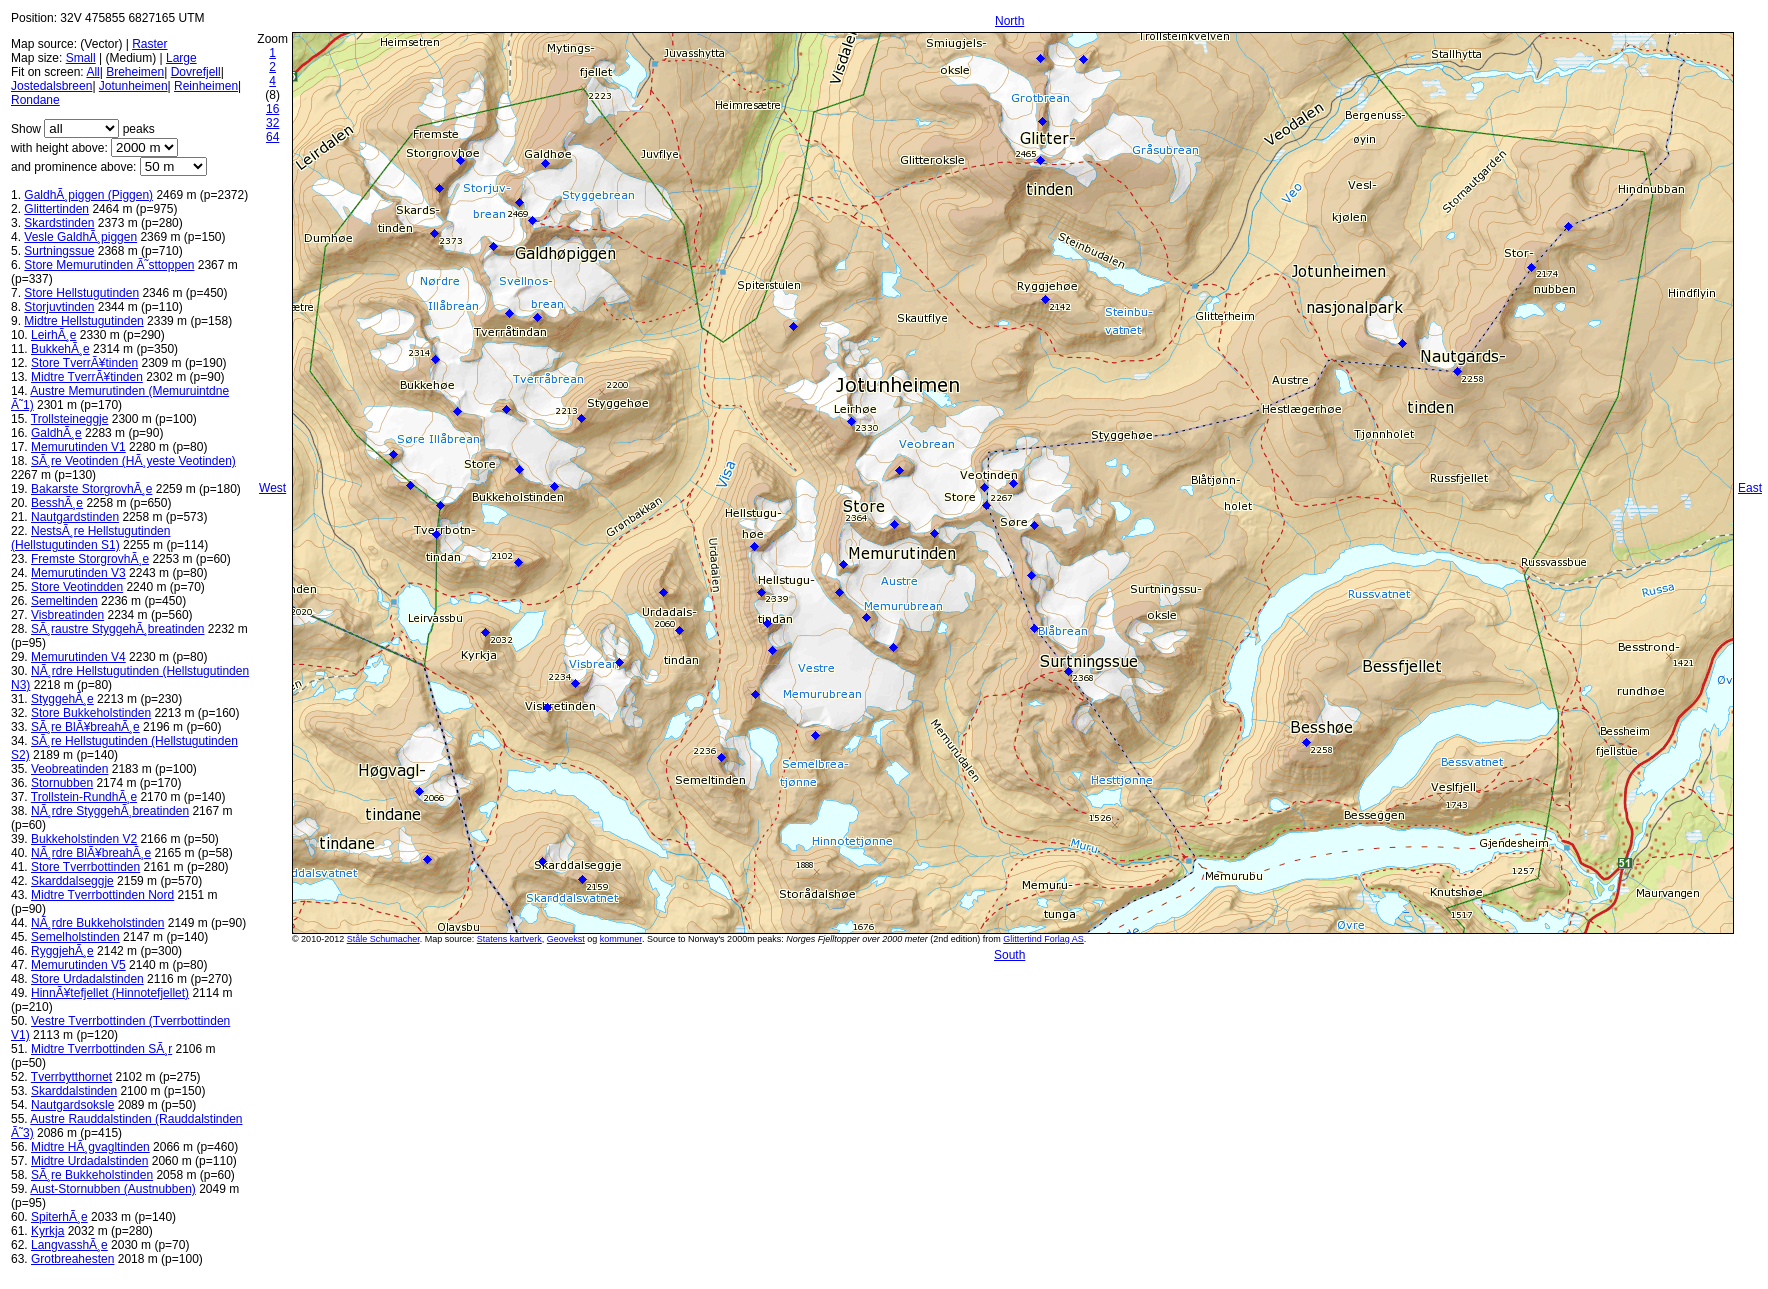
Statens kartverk (509, 939)
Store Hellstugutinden (81, 293)
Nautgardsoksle (72, 1105)
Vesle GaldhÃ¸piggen (80, 237)
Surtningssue (59, 251)
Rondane (35, 100)
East (1750, 488)
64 (272, 137)
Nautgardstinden (75, 517)
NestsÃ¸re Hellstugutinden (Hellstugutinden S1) (90, 538)
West (272, 488)
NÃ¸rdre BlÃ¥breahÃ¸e (91, 853)
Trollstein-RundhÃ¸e (84, 797)
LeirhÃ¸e (53, 335)
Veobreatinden (69, 769)
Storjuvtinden (59, 307)
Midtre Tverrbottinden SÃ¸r (101, 1049)
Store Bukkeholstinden (91, 713)
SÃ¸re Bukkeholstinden (92, 1175)
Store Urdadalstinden (87, 979)
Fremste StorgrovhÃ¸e (90, 559)
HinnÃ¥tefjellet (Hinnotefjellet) (110, 993)
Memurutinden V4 (78, 657)
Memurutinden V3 (78, 573)
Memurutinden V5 (78, 965)
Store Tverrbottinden (85, 867)
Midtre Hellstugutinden (83, 321)
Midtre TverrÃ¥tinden (87, 377)
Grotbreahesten (72, 1259)
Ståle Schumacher (383, 939)
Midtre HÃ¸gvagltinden (90, 1147)
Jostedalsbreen (51, 86)
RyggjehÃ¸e (62, 951)
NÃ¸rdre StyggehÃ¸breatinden (110, 811)
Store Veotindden (77, 587)
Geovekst (566, 939)
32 (272, 123)
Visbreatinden (67, 615)
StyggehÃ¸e (62, 699)
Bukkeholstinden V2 (84, 839)
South (1009, 955)
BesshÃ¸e (57, 503)
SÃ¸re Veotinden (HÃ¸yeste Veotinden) (133, 461)
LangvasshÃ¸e (69, 1245)
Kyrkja (47, 1231)
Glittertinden (56, 209)
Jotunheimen (133, 86)
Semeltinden (64, 601)
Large (181, 58)
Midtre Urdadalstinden (89, 1161)
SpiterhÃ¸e (59, 1217)
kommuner (621, 939)
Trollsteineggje (70, 419)
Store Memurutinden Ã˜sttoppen (109, 265)
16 (272, 109)
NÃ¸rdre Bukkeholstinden (97, 923)
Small (81, 58)
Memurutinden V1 (78, 447)
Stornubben (62, 783)
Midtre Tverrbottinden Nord (102, 895)
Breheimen (135, 72)
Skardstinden (59, 223)
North (1009, 21)
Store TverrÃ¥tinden (84, 363)
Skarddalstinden (74, 1091)
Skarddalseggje (72, 881)
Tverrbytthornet (71, 1077)
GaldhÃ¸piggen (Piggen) (88, 195)
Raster (149, 44)
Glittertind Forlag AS (1043, 939)
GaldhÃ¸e (56, 433)
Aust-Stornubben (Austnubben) (112, 1189)
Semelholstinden (75, 937)
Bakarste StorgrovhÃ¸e (91, 489)
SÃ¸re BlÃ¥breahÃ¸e (85, 727)
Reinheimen (206, 86)
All (92, 72)
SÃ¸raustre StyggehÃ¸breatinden (117, 629)
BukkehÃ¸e (60, 349)
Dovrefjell (196, 72)
